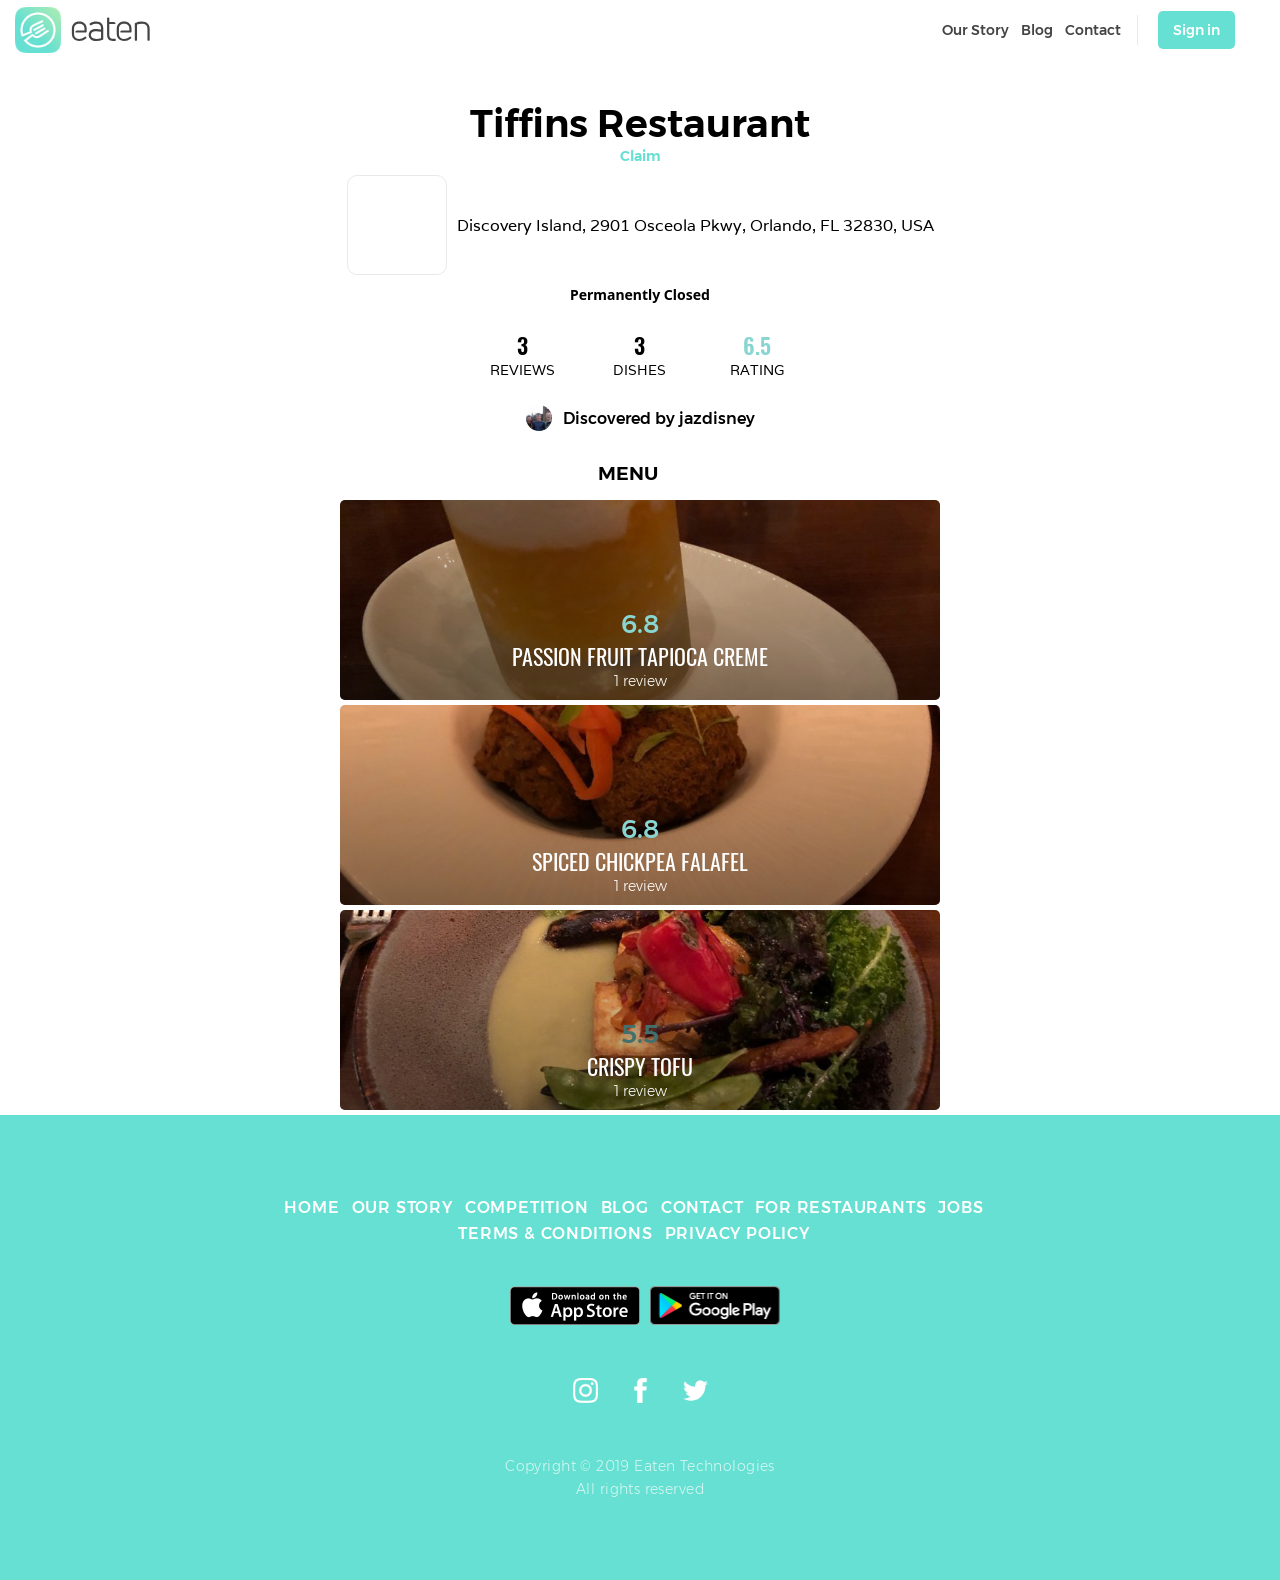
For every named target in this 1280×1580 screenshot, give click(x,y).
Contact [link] (1093, 30)
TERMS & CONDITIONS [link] (555, 1233)
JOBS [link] (960, 1207)
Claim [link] (640, 156)
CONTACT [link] (702, 1207)
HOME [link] (311, 1207)
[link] (83, 30)
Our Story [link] (975, 30)
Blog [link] (1037, 30)
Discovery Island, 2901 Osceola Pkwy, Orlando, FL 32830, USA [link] (695, 225)
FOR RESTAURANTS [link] (840, 1207)
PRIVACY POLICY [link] (737, 1233)
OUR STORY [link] (402, 1207)
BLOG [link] (625, 1207)
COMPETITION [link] (527, 1207)
